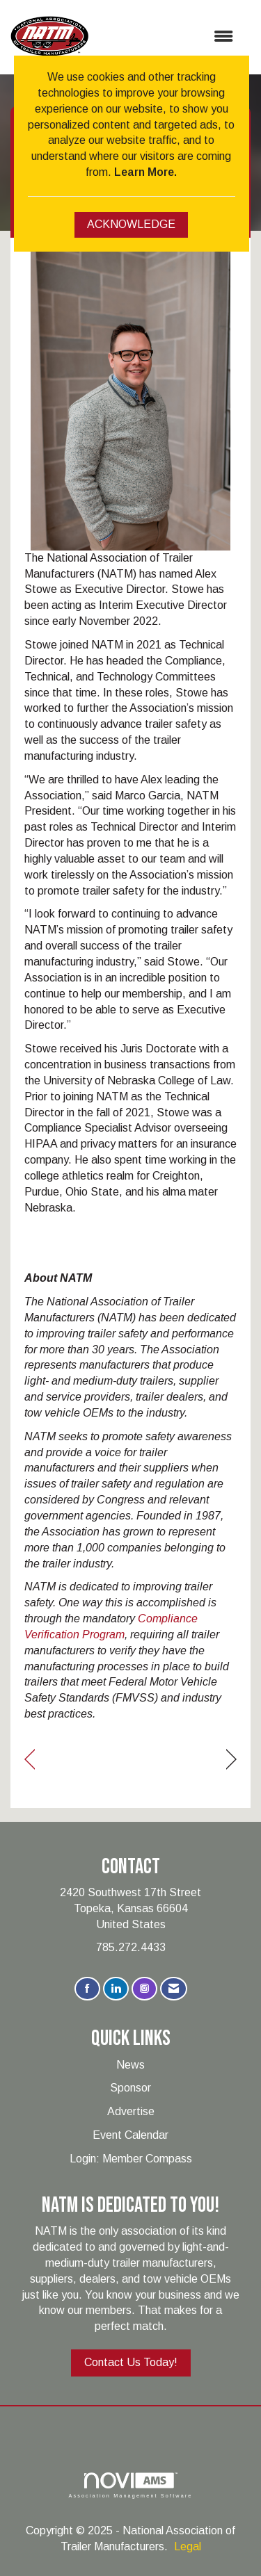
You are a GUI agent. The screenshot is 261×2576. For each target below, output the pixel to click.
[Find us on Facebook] (87, 1989)
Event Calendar (130, 2135)
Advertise (131, 2111)
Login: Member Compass (131, 2159)
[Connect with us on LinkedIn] (116, 1989)
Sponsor (130, 2088)
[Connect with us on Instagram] (144, 1989)
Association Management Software (130, 2485)
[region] (231, 1759)
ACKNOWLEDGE (131, 224)
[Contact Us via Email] (173, 1989)
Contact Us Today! (130, 2362)
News (130, 2065)
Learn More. (145, 172)
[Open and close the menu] (167, 37)
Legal (187, 2546)
